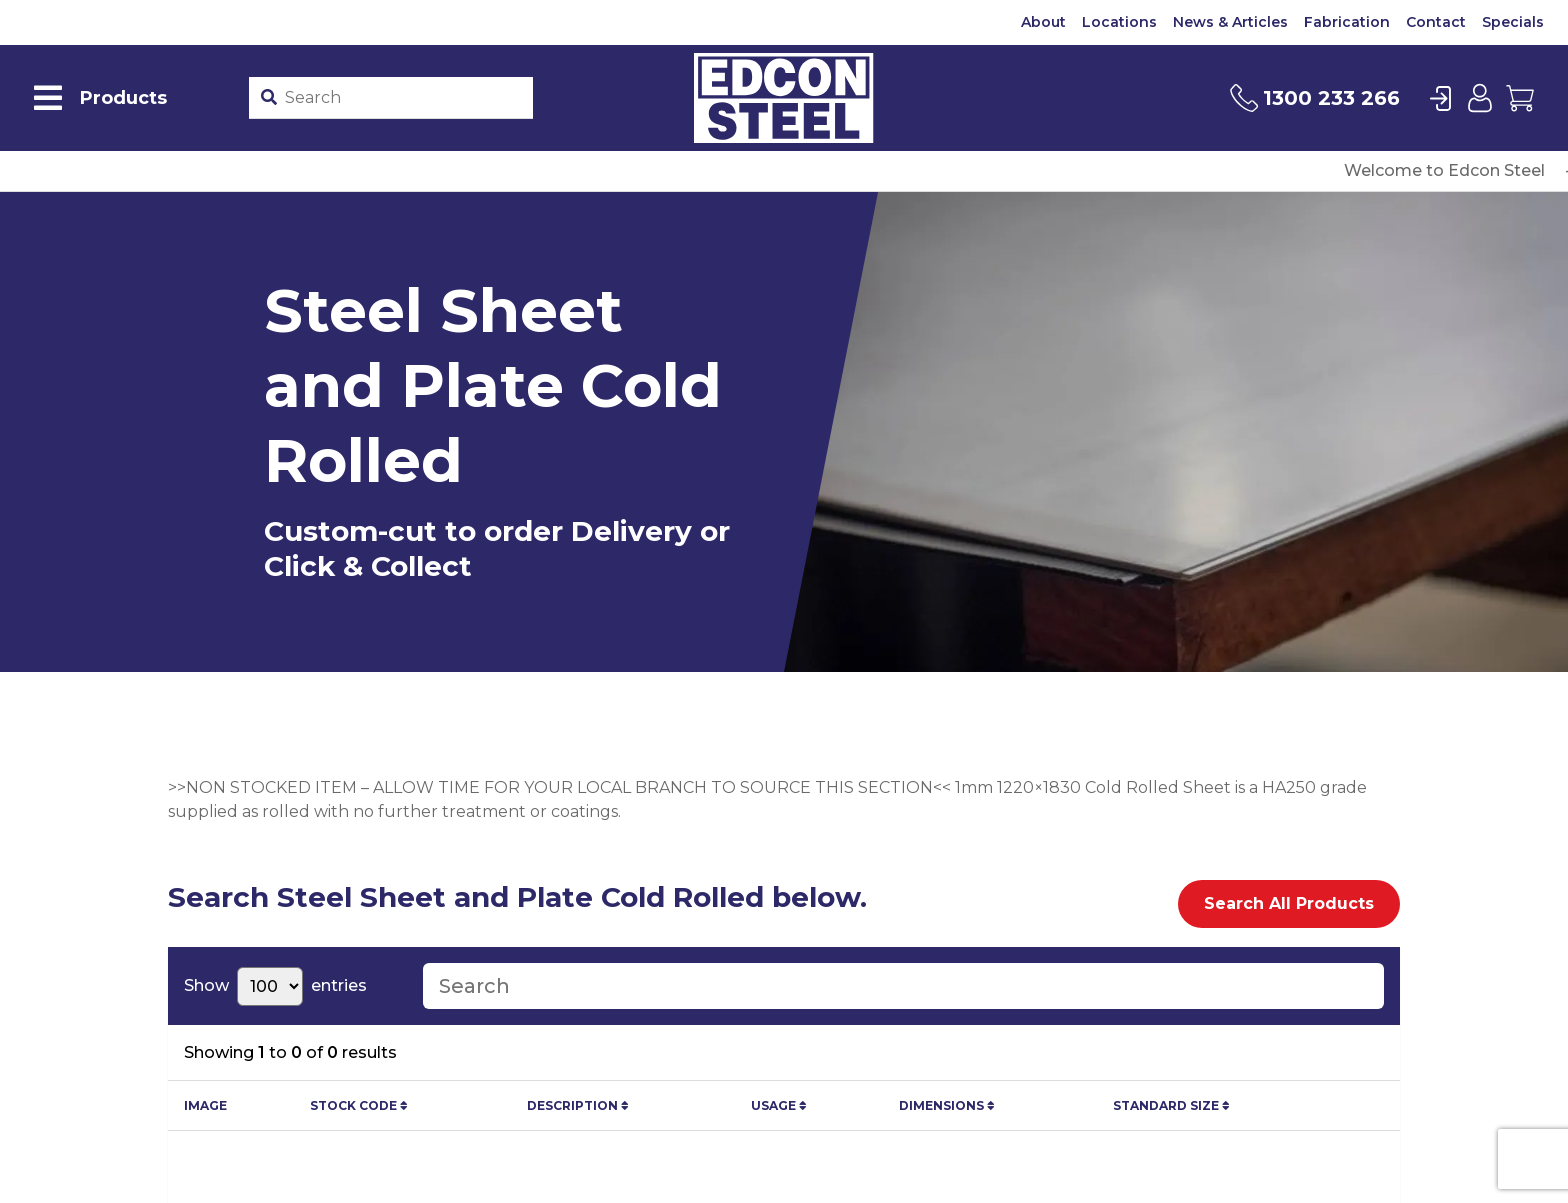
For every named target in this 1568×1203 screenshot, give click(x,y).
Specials (1513, 22)
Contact (1436, 22)
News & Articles (1230, 22)
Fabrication (1347, 22)
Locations (1119, 22)
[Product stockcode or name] (405, 98)
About (1043, 22)
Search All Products (1289, 903)
